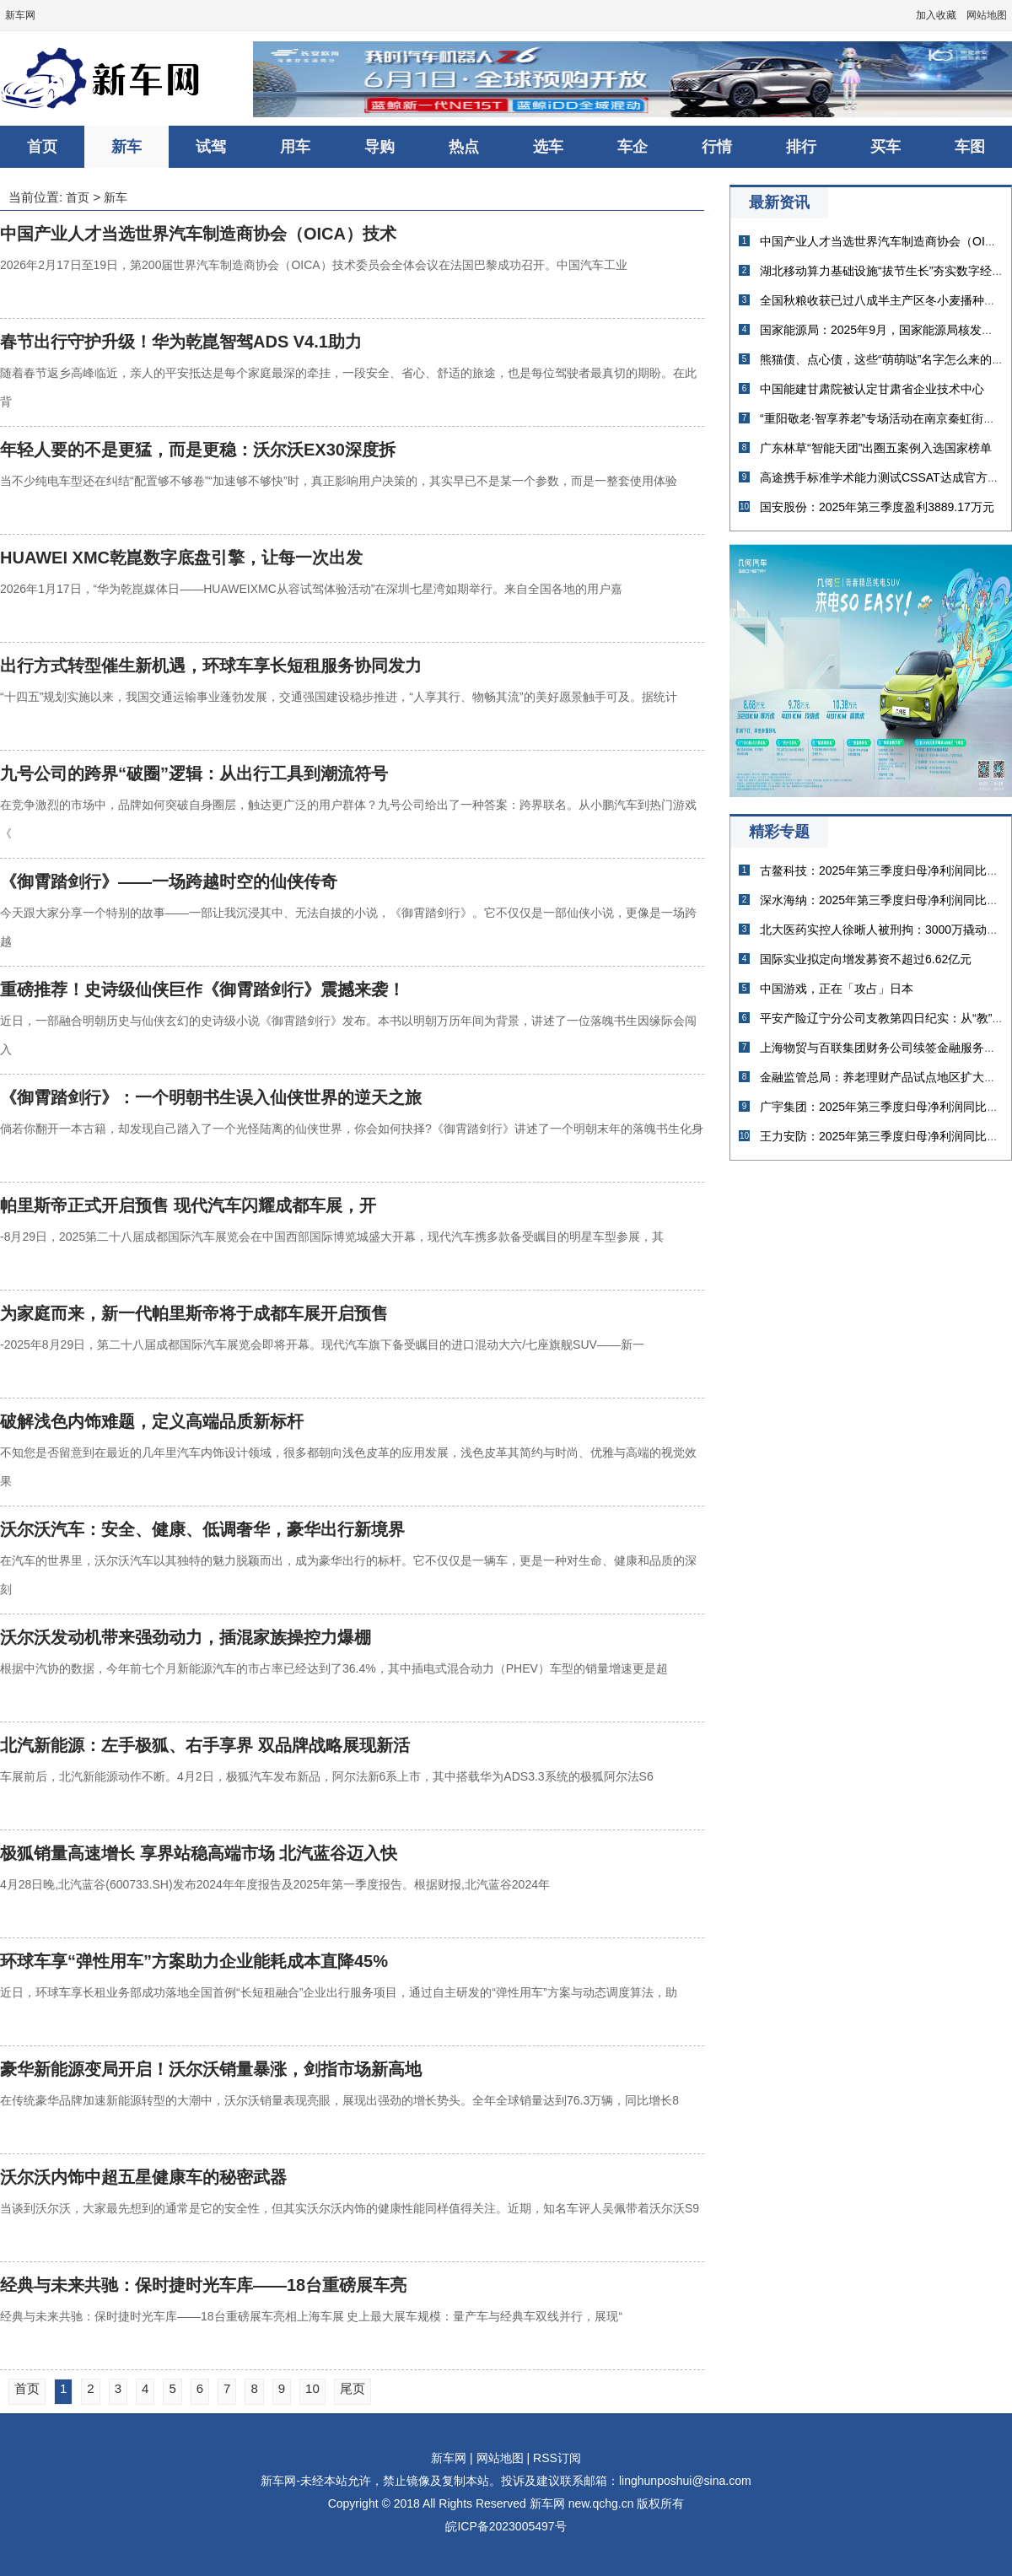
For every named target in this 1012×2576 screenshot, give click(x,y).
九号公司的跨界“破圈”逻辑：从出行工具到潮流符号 (194, 773)
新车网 (20, 15)
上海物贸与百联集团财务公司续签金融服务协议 (884, 1047)
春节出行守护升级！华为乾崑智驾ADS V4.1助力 (181, 341)
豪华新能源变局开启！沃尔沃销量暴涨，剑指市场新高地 (211, 2069)
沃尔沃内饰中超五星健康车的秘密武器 (143, 2177)
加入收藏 (936, 15)
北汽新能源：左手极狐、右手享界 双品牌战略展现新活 (205, 1745)
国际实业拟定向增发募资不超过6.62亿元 (866, 959)
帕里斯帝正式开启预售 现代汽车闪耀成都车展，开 (188, 1205)
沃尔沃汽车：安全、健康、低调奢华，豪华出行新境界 (202, 1529)
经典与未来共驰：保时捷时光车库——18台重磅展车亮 (203, 2285)
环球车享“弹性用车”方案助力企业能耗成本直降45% (194, 1961)
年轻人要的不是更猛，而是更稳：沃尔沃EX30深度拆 (198, 449)
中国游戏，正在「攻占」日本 (836, 988)
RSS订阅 (557, 2458)
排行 (801, 146)
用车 (295, 146)
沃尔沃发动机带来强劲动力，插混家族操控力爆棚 (185, 1637)
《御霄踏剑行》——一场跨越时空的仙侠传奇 (168, 881)
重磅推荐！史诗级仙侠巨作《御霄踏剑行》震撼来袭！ (202, 989)
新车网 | (452, 2458)
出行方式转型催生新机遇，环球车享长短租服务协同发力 (211, 665)
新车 (126, 146)
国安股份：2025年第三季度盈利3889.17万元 (877, 507)
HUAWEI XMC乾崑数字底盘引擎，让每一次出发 (181, 557)
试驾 (211, 146)
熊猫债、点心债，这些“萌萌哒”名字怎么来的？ (882, 359)
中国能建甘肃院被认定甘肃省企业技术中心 (872, 389)
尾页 (352, 2388)
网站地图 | (503, 2458)
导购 (379, 146)
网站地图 (986, 15)
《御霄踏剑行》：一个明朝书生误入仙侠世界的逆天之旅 (211, 1097)
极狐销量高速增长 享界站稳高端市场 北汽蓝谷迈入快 (198, 1853)
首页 (42, 146)
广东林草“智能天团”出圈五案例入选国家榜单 (876, 448)
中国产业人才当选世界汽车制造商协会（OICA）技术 (198, 233)
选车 (548, 146)
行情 (717, 146)
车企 (632, 146)
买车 (885, 146)
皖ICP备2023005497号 (505, 2526)
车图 (970, 146)
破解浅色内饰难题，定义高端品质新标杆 (152, 1421)
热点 (464, 146)
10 (312, 2388)
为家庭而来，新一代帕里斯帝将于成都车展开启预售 (194, 1313)
